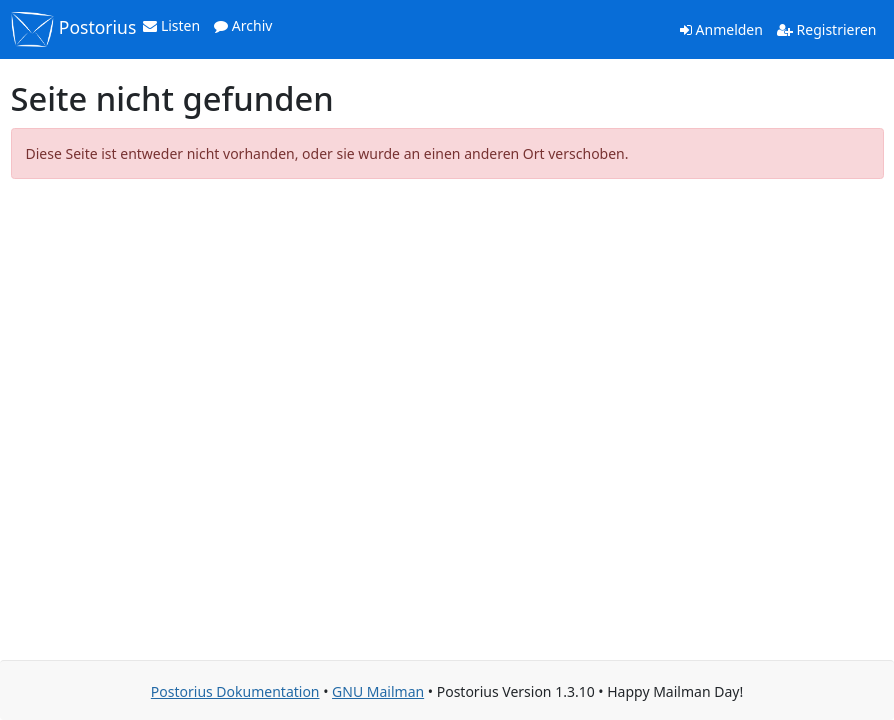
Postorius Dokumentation (235, 691)
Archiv (243, 25)
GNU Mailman (378, 691)
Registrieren (827, 29)
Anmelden (721, 29)
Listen (171, 25)
